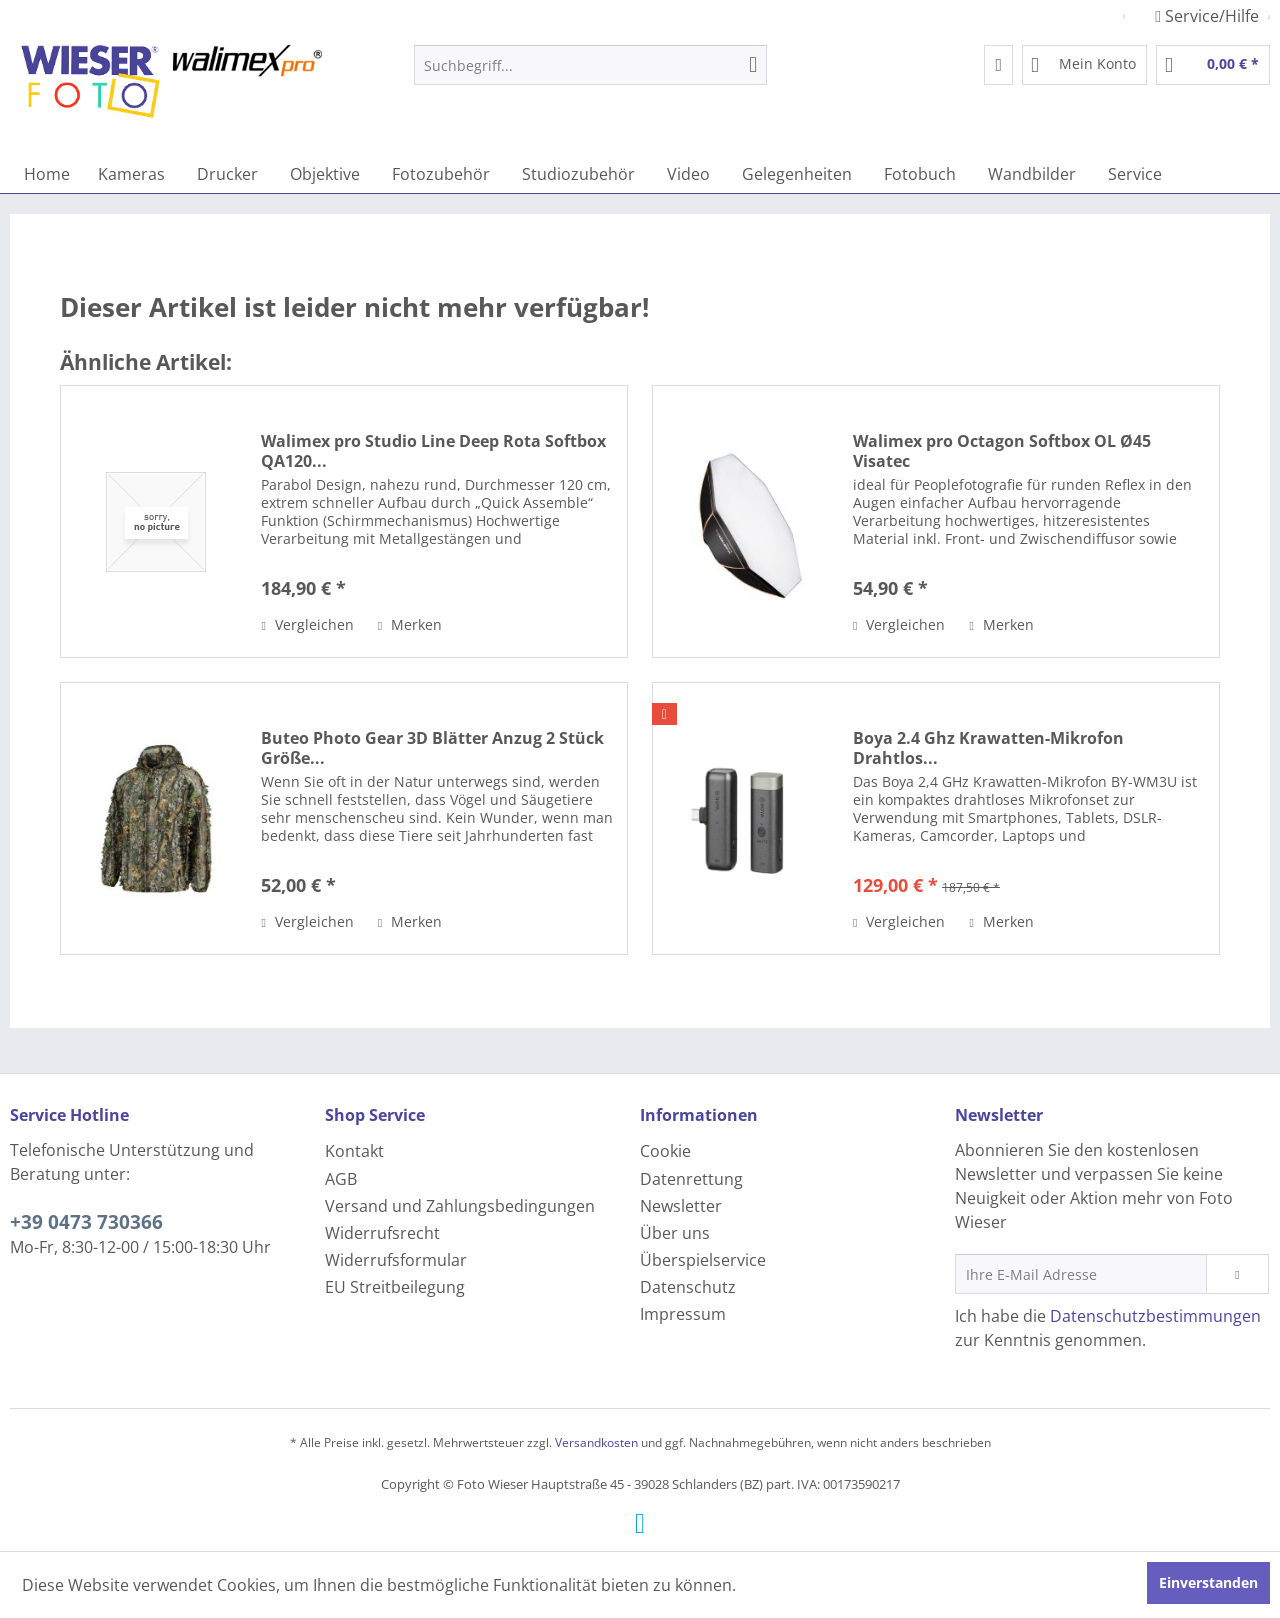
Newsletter (681, 1206)
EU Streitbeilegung (395, 1287)
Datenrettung (691, 1179)
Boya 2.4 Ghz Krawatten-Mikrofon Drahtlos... (988, 748)
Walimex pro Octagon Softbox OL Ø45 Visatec (1002, 451)
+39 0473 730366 (86, 1222)
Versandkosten (596, 1442)
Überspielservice (703, 1260)
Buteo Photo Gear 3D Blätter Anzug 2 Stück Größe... (432, 748)
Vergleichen (307, 624)
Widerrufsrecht (382, 1233)
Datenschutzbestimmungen (1155, 1316)
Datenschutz (688, 1287)
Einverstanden (1208, 1582)
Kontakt (354, 1151)
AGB (341, 1179)
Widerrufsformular (396, 1260)
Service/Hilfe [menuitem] (1209, 16)
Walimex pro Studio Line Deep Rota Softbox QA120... (433, 451)
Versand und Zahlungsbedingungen (460, 1206)
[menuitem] (590, 65)
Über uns (675, 1233)
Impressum (683, 1314)
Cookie (665, 1151)
